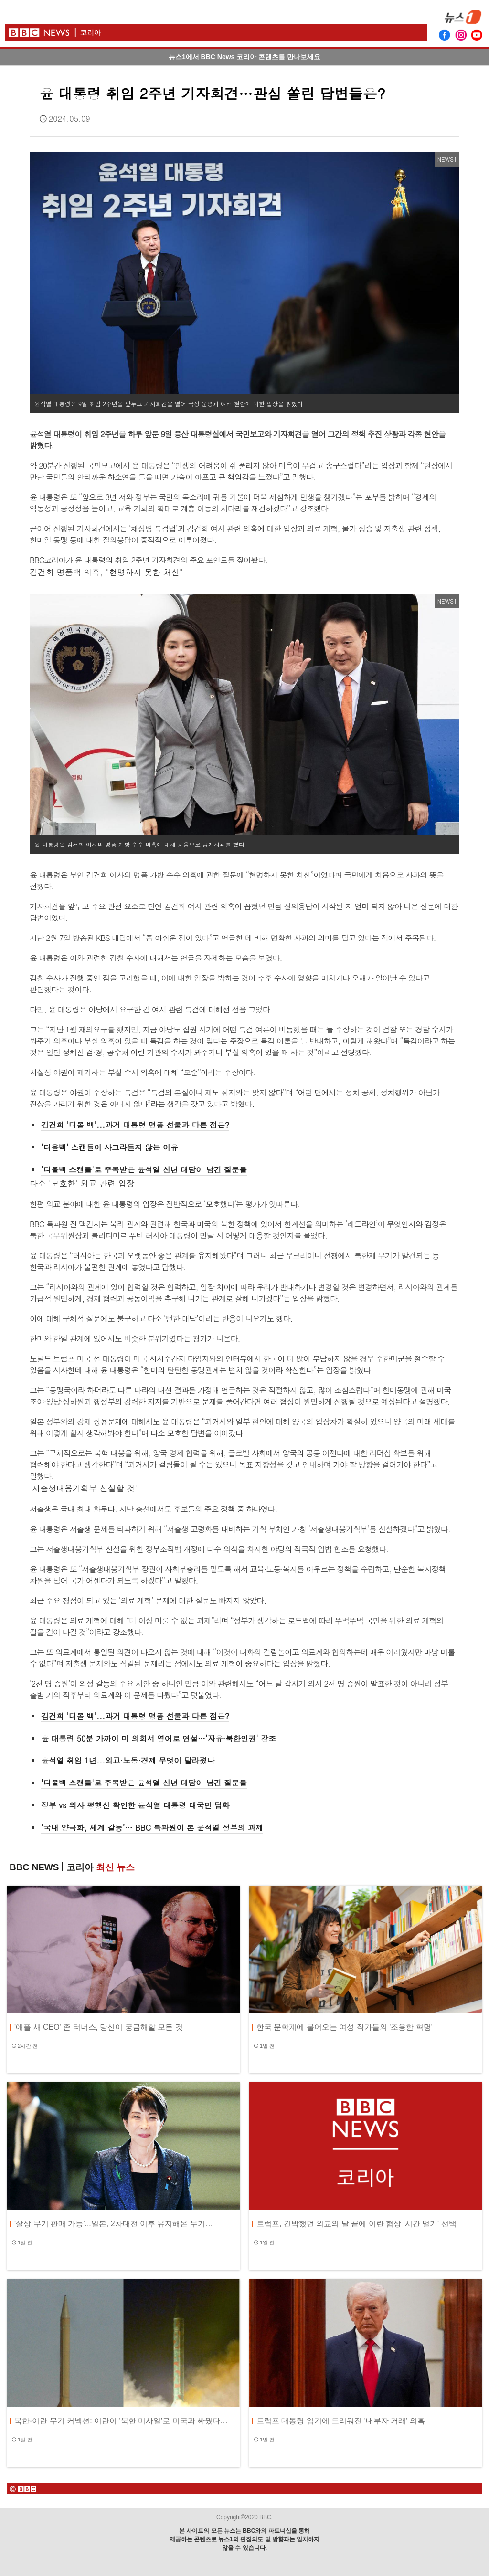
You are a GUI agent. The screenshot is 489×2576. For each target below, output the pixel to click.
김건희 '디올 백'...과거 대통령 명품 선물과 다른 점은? (135, 1124)
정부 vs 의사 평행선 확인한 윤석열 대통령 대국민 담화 (135, 1805)
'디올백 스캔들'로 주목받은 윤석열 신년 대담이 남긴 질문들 (144, 1169)
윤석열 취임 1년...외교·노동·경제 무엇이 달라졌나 (127, 1760)
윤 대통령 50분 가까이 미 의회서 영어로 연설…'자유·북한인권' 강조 (158, 1738)
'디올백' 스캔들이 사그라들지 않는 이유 (109, 1147)
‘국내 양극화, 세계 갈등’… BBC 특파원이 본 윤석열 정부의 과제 (152, 1827)
